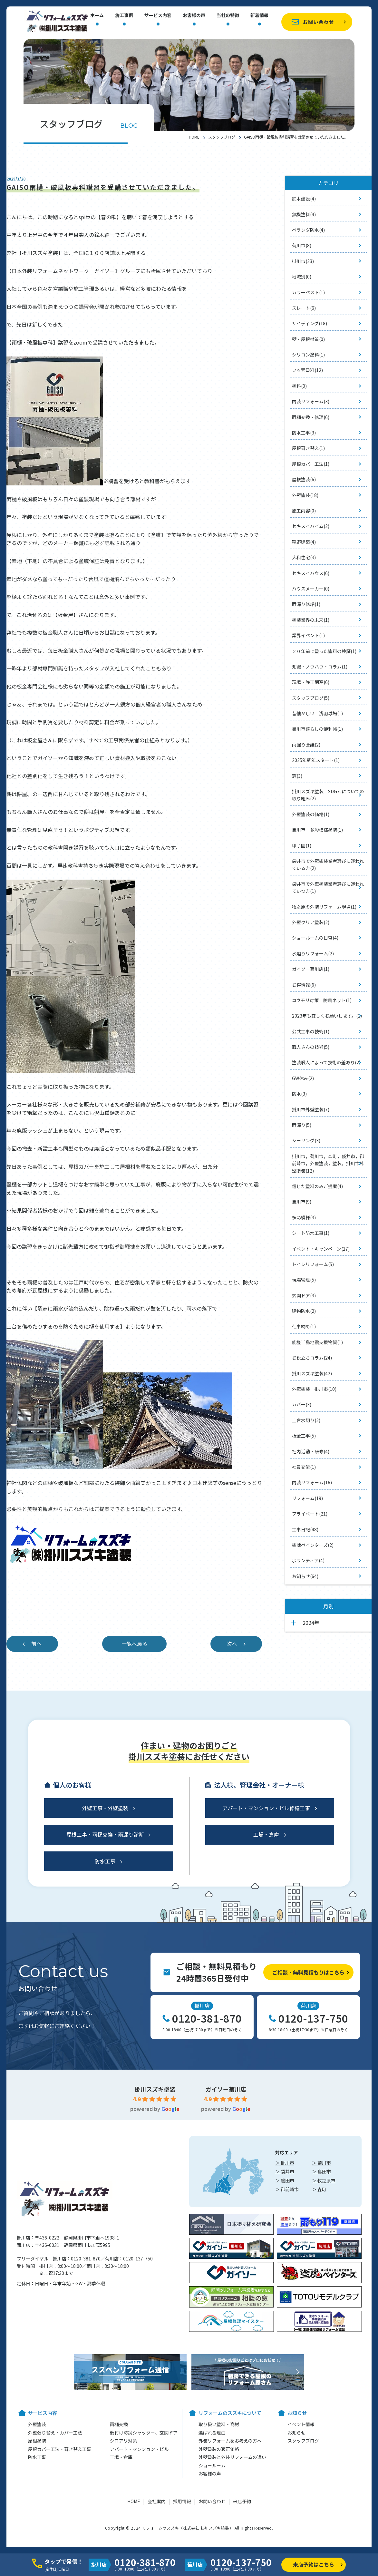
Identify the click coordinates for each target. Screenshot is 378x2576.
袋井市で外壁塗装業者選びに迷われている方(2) (328, 864)
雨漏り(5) (301, 1125)
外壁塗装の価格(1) (310, 814)
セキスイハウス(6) (310, 573)
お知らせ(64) (305, 1576)
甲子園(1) (301, 845)
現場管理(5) (304, 1279)
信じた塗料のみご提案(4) (317, 1186)
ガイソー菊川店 (226, 2089)
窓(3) (297, 776)
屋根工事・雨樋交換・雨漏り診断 (105, 1834)
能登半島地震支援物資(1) (317, 1342)
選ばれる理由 (212, 2432)
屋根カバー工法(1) (310, 464)
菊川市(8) (301, 245)
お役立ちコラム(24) (312, 1357)
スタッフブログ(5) (310, 698)
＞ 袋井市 (284, 2171)
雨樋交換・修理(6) (310, 417)
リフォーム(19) (307, 1498)
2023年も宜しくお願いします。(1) (327, 1015)
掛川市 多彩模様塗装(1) (317, 829)
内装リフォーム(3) (310, 401)
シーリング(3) (306, 1140)
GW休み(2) (303, 1078)
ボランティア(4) (308, 1560)
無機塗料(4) (304, 214)
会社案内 (157, 2501)
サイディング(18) (309, 323)
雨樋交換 (119, 2424)
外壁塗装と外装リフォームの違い (232, 2457)
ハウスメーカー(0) (310, 588)
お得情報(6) (304, 984)
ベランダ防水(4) (308, 230)
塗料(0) (299, 386)
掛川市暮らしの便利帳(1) (317, 729)
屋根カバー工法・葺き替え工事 (59, 2449)
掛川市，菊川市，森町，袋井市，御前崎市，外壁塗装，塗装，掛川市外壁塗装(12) (328, 1163)
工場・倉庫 (266, 1834)
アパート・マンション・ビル (139, 2449)
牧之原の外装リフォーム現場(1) (324, 906)
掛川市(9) (301, 1201)
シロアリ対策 (123, 2440)
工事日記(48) (305, 1529)
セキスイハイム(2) (310, 526)
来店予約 (242, 2501)
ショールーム (212, 2465)
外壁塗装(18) (305, 495)
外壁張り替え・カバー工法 (55, 2432)
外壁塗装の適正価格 (219, 2449)
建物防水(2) (304, 1311)
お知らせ (296, 2432)
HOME (194, 137)
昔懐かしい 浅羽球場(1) (317, 713)
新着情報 (259, 15)
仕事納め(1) (304, 1326)
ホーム (97, 15)
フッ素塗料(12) (307, 370)
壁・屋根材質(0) (308, 339)
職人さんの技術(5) (310, 1047)
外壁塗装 (37, 2424)
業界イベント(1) (308, 635)
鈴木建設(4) (304, 198)
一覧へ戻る (134, 1643)
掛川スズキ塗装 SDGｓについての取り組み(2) (328, 795)
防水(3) (299, 1093)
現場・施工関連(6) (310, 682)
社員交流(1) (304, 1467)
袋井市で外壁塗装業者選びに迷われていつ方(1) (328, 887)
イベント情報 (301, 2424)
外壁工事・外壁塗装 (105, 1808)
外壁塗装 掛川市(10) (314, 1389)
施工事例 (124, 15)
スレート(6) (304, 308)
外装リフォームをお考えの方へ (230, 2440)
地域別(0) (301, 276)
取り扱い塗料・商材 (219, 2424)
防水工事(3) (304, 432)
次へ (232, 1643)
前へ (36, 1643)
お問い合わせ (318, 21)
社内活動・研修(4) (310, 1451)
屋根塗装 (37, 2440)
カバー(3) (301, 1404)
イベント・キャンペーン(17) (321, 1248)
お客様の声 (194, 15)
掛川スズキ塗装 (155, 2089)
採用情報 (182, 2501)
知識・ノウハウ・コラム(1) (319, 666)
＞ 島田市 (321, 2171)
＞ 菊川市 (321, 2163)
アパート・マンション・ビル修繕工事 (266, 1808)
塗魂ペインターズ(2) (313, 1545)
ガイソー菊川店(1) (310, 969)
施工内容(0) (304, 510)
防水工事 (105, 1861)
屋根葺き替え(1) (308, 448)
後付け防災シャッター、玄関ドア (144, 2432)
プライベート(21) (309, 1513)
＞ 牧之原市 (323, 2180)
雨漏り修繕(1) (306, 604)
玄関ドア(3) (304, 1295)
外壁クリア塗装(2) (310, 922)
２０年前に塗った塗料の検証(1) (324, 651)
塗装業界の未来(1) (310, 620)
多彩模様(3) (304, 1217)
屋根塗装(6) (304, 479)
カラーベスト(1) (308, 292)
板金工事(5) (304, 1435)
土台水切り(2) (306, 1420)
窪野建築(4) (304, 542)
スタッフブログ (221, 137)
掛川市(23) (303, 261)
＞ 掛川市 (284, 2163)
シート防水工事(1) (310, 1233)
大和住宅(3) (304, 557)
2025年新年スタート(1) (316, 760)
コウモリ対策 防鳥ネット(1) (322, 1000)
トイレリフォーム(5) (313, 1264)
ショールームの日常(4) (315, 937)
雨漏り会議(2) (306, 744)
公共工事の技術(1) (310, 1031)
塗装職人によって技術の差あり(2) (326, 1062)
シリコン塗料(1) (308, 354)
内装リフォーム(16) (312, 1482)
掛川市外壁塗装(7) (310, 1109)
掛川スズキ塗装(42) (312, 1373)
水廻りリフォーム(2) (313, 953)
